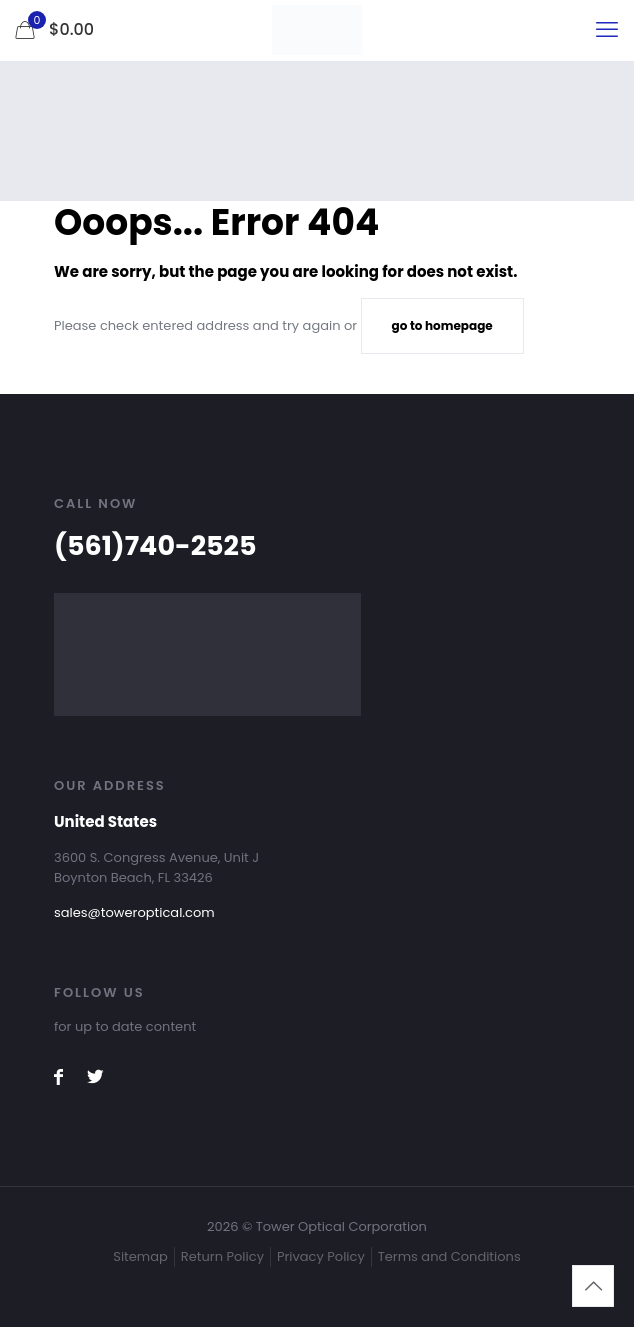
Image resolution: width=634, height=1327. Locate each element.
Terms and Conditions (449, 1256)
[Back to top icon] (593, 1286)
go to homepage (442, 325)
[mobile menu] (607, 30)
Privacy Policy (321, 1256)
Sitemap (140, 1256)
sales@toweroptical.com (134, 912)
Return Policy (222, 1256)
